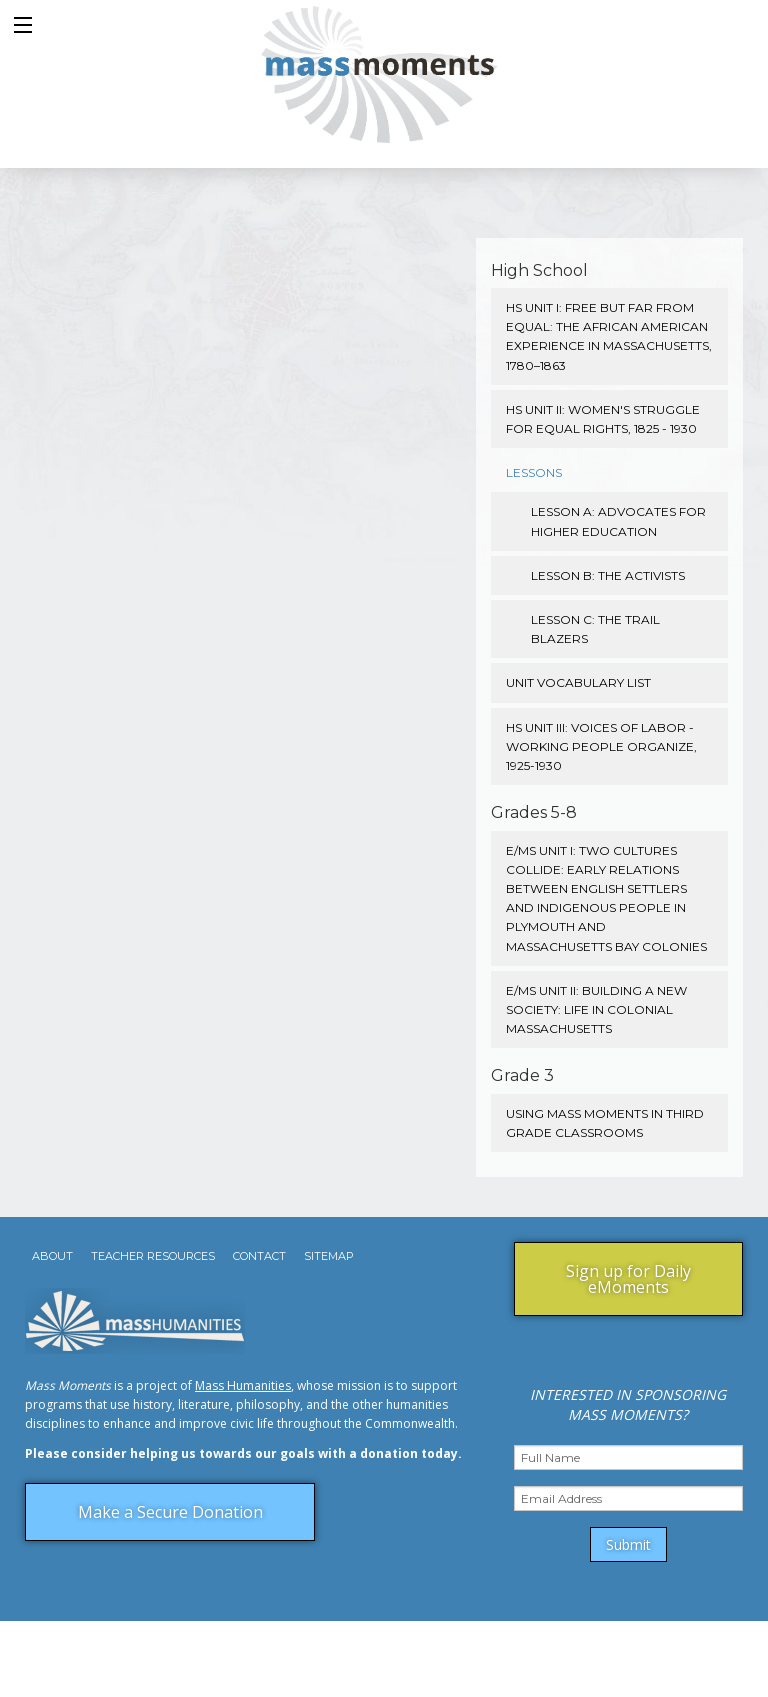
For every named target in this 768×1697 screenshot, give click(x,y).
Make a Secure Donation (170, 1512)
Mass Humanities (243, 1385)
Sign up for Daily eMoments (628, 1279)
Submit (628, 1544)
